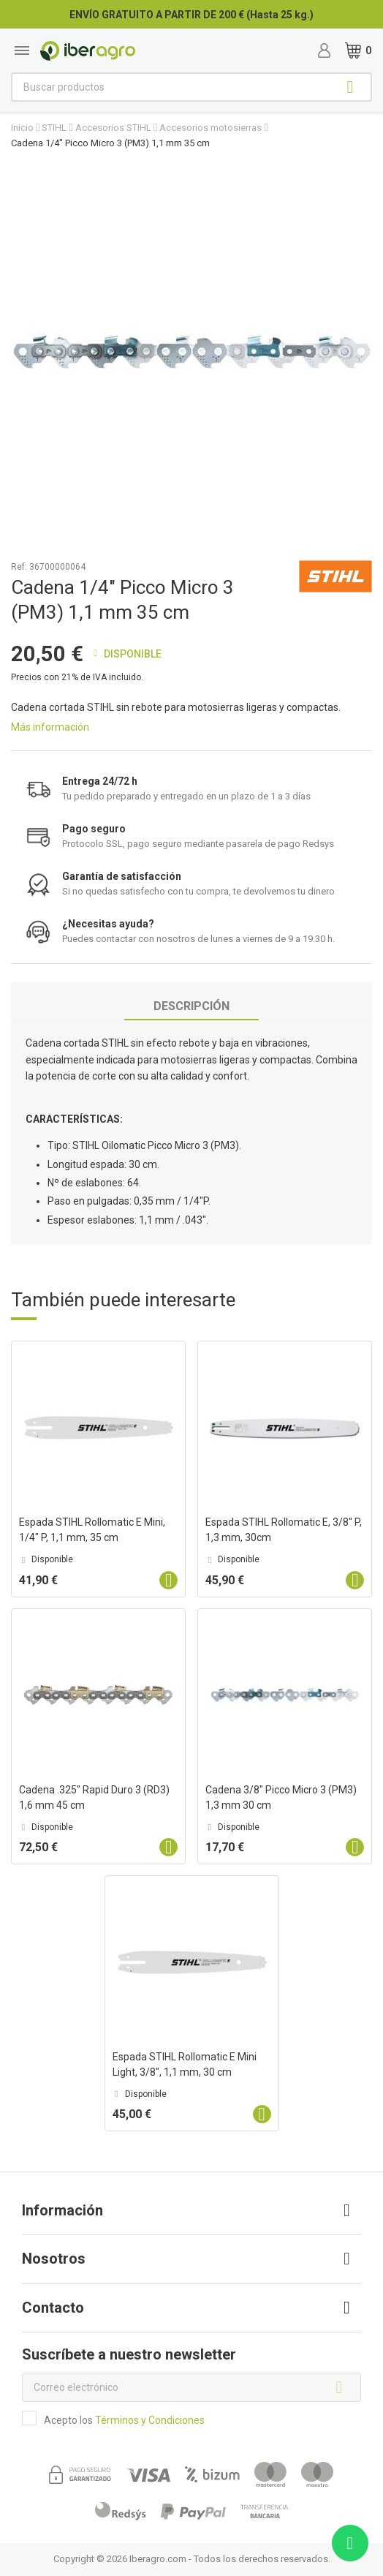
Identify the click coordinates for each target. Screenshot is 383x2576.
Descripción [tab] (191, 1006)
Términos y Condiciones (150, 2420)
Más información (50, 727)
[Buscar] (191, 87)
